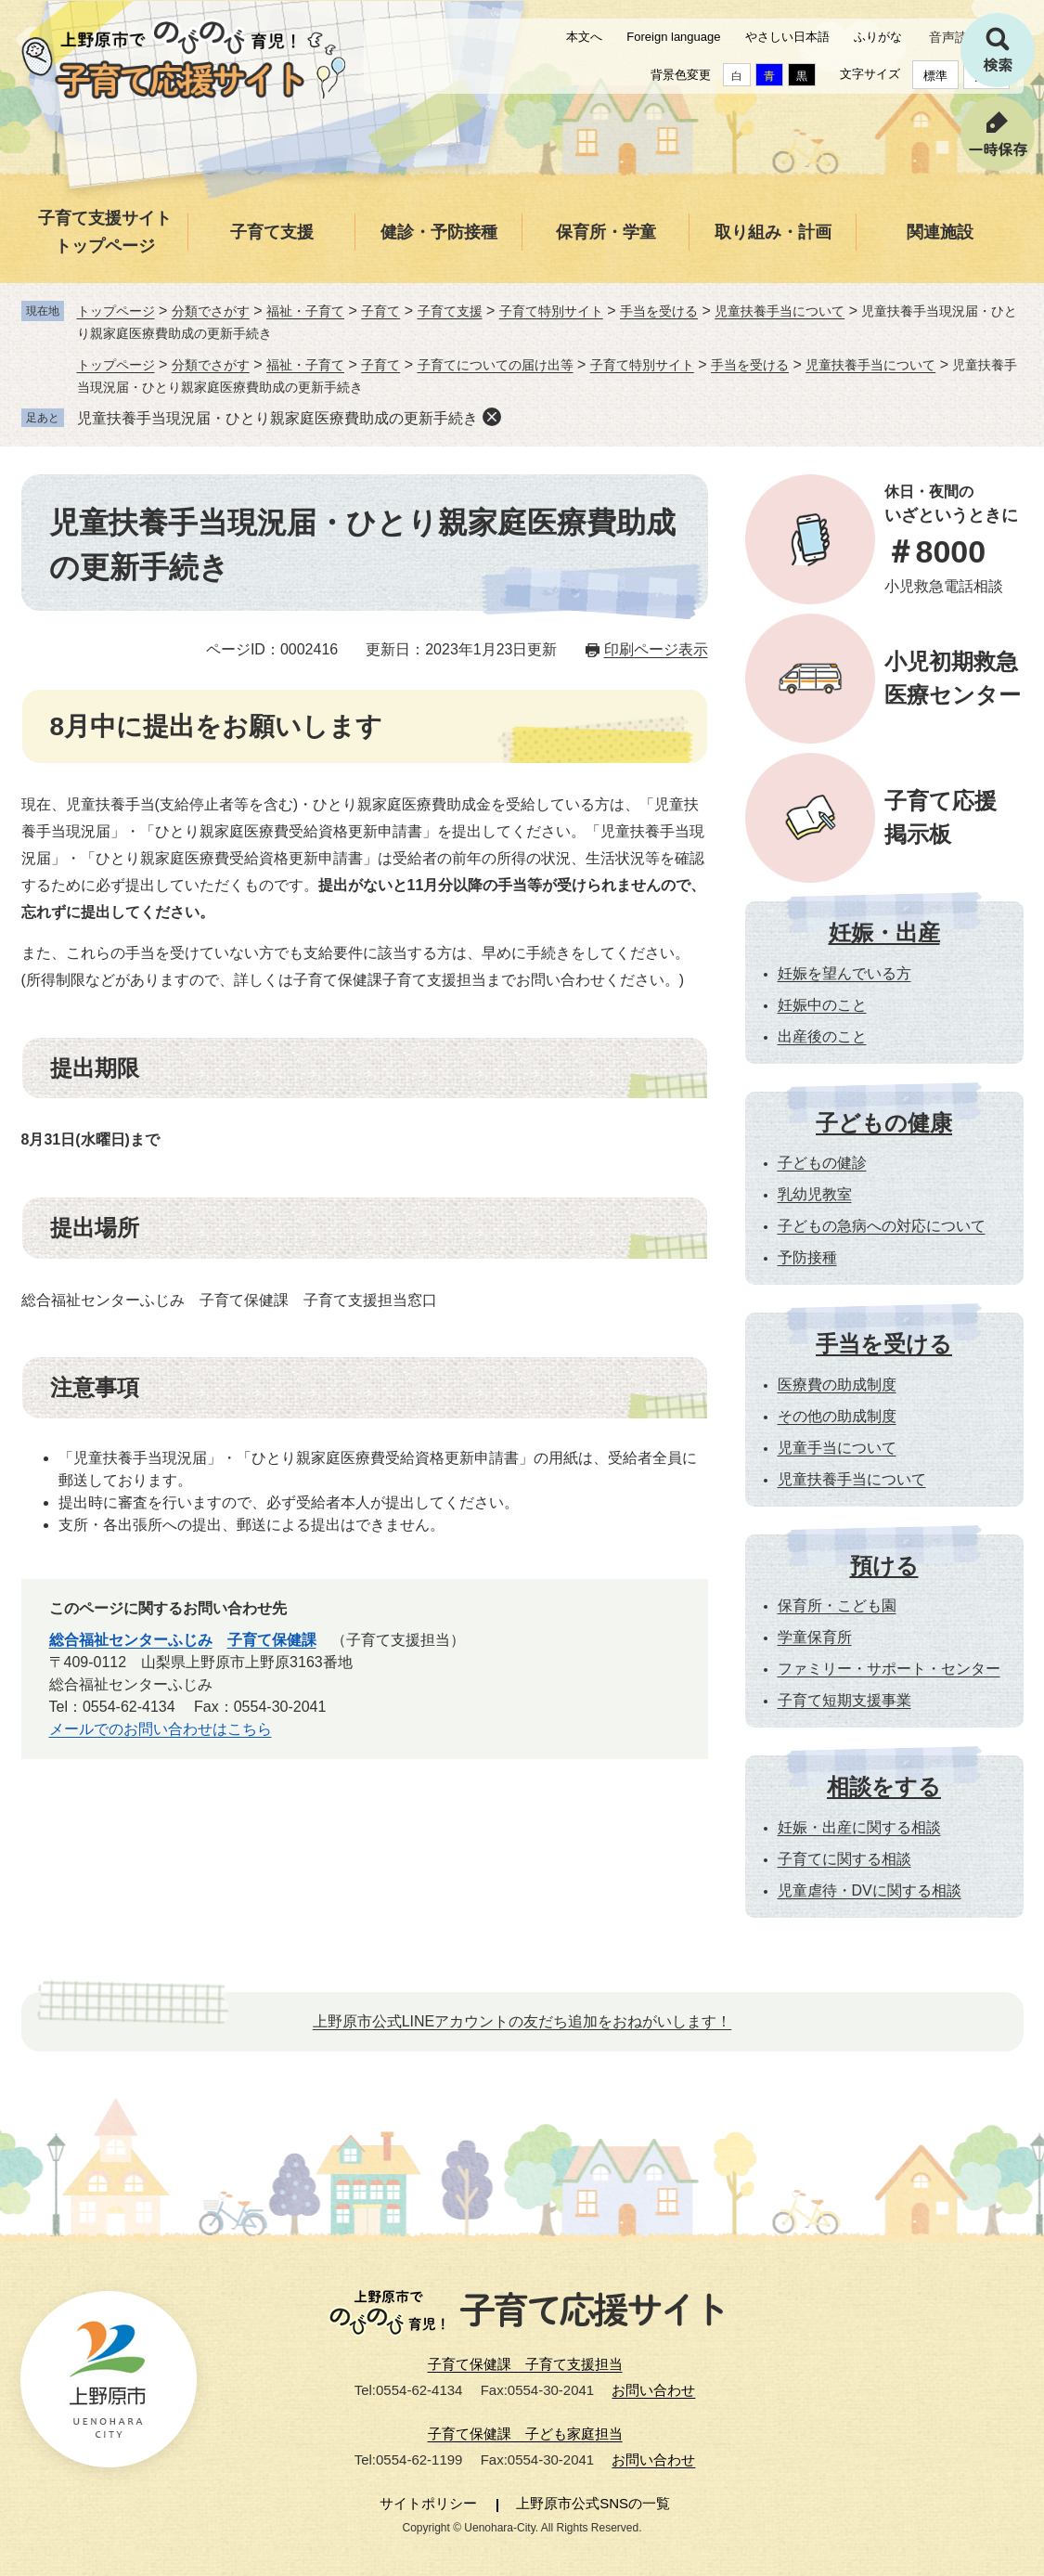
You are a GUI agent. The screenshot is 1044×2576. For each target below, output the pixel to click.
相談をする (884, 1786)
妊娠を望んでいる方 (844, 973)
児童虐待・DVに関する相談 (869, 1890)
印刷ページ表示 (656, 649)
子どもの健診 (822, 1163)
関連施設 (940, 232)
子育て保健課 (271, 1640)
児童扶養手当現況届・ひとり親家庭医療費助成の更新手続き (277, 418)
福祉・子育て (305, 311)
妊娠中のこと (822, 1005)
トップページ (116, 311)
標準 (935, 76)
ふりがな (878, 37)
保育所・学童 (606, 232)
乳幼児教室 (815, 1194)
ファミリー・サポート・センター (889, 1668)
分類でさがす (211, 311)
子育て (380, 311)
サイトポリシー (428, 2503)
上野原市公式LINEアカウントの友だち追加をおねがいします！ (522, 2021)
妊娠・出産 (884, 932)
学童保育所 (815, 1637)
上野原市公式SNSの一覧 (593, 2503)
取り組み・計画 (773, 232)
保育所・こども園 (837, 1605)
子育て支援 (272, 232)
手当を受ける (659, 311)
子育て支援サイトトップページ (105, 232)
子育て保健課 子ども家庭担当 (525, 2433)
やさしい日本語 (787, 37)
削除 (492, 417)
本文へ (584, 37)
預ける (884, 1565)
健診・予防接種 (438, 232)
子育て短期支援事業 (844, 1700)
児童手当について (837, 1448)
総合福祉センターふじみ (131, 1640)
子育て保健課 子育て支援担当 (525, 2364)
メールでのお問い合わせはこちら (160, 1729)
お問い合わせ (653, 2390)
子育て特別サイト (551, 311)
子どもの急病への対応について (882, 1226)
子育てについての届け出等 (496, 364)
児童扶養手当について (779, 311)
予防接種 (807, 1257)
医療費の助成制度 (837, 1384)
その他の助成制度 (837, 1416)
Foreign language (673, 37)
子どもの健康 (884, 1122)
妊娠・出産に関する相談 (859, 1827)
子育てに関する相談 (844, 1859)
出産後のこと (822, 1036)
